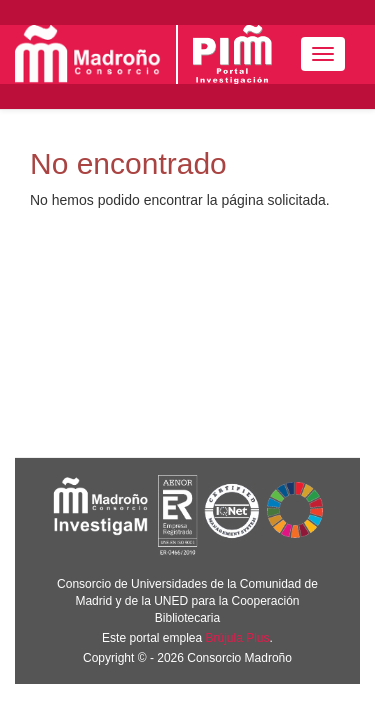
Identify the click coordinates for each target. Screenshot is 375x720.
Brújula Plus (238, 638)
